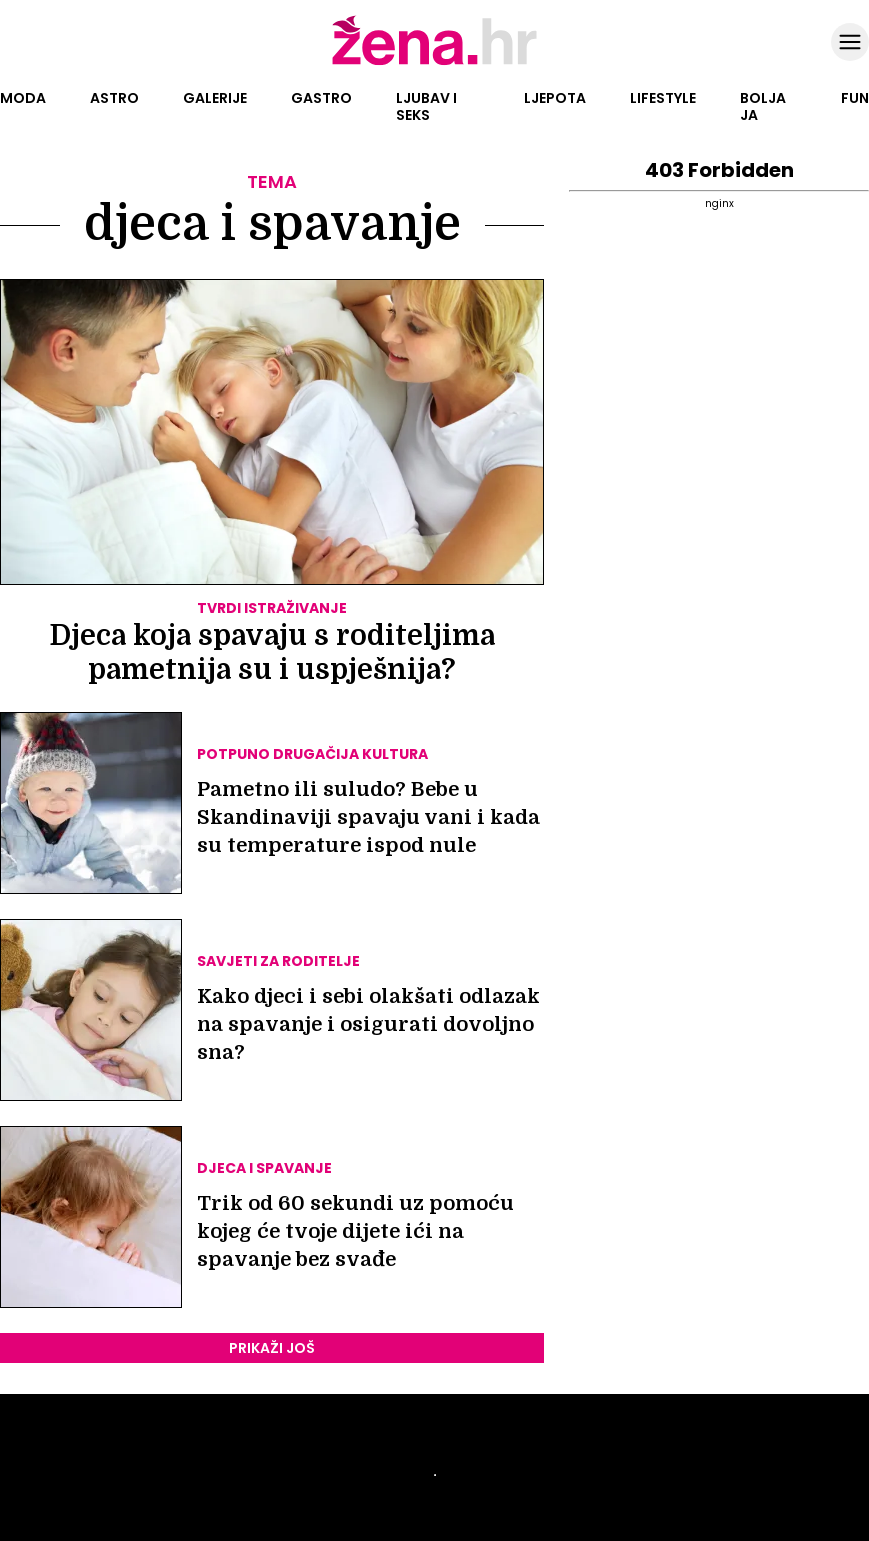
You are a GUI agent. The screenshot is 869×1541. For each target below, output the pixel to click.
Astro (114, 98)
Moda (23, 98)
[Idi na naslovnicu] (434, 63)
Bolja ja (763, 106)
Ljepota (555, 98)
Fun (855, 98)
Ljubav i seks (426, 106)
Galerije (215, 98)
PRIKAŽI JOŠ (272, 1348)
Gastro (321, 98)
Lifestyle (663, 98)
